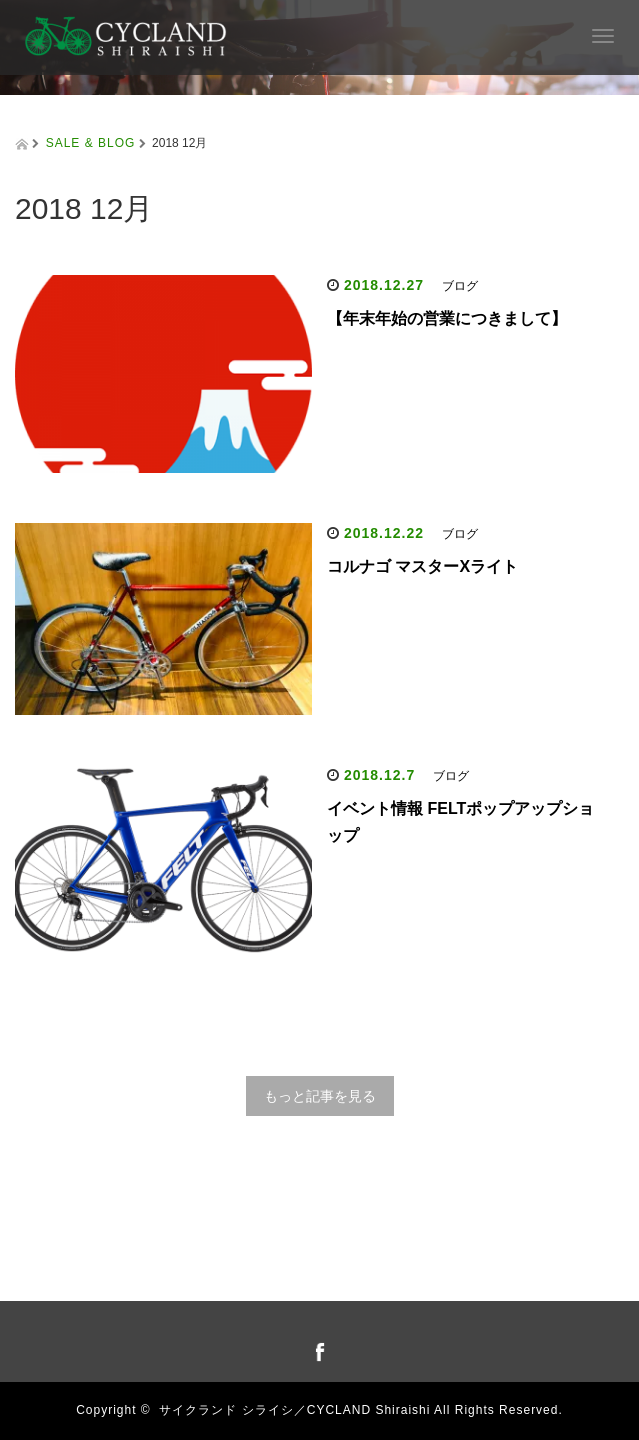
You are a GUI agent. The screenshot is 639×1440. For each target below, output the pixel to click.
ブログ (460, 286)
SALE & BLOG (91, 143)
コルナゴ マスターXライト (422, 566)
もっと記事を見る (320, 1096)
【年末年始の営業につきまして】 (447, 318)
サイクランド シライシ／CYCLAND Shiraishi (294, 1410)
